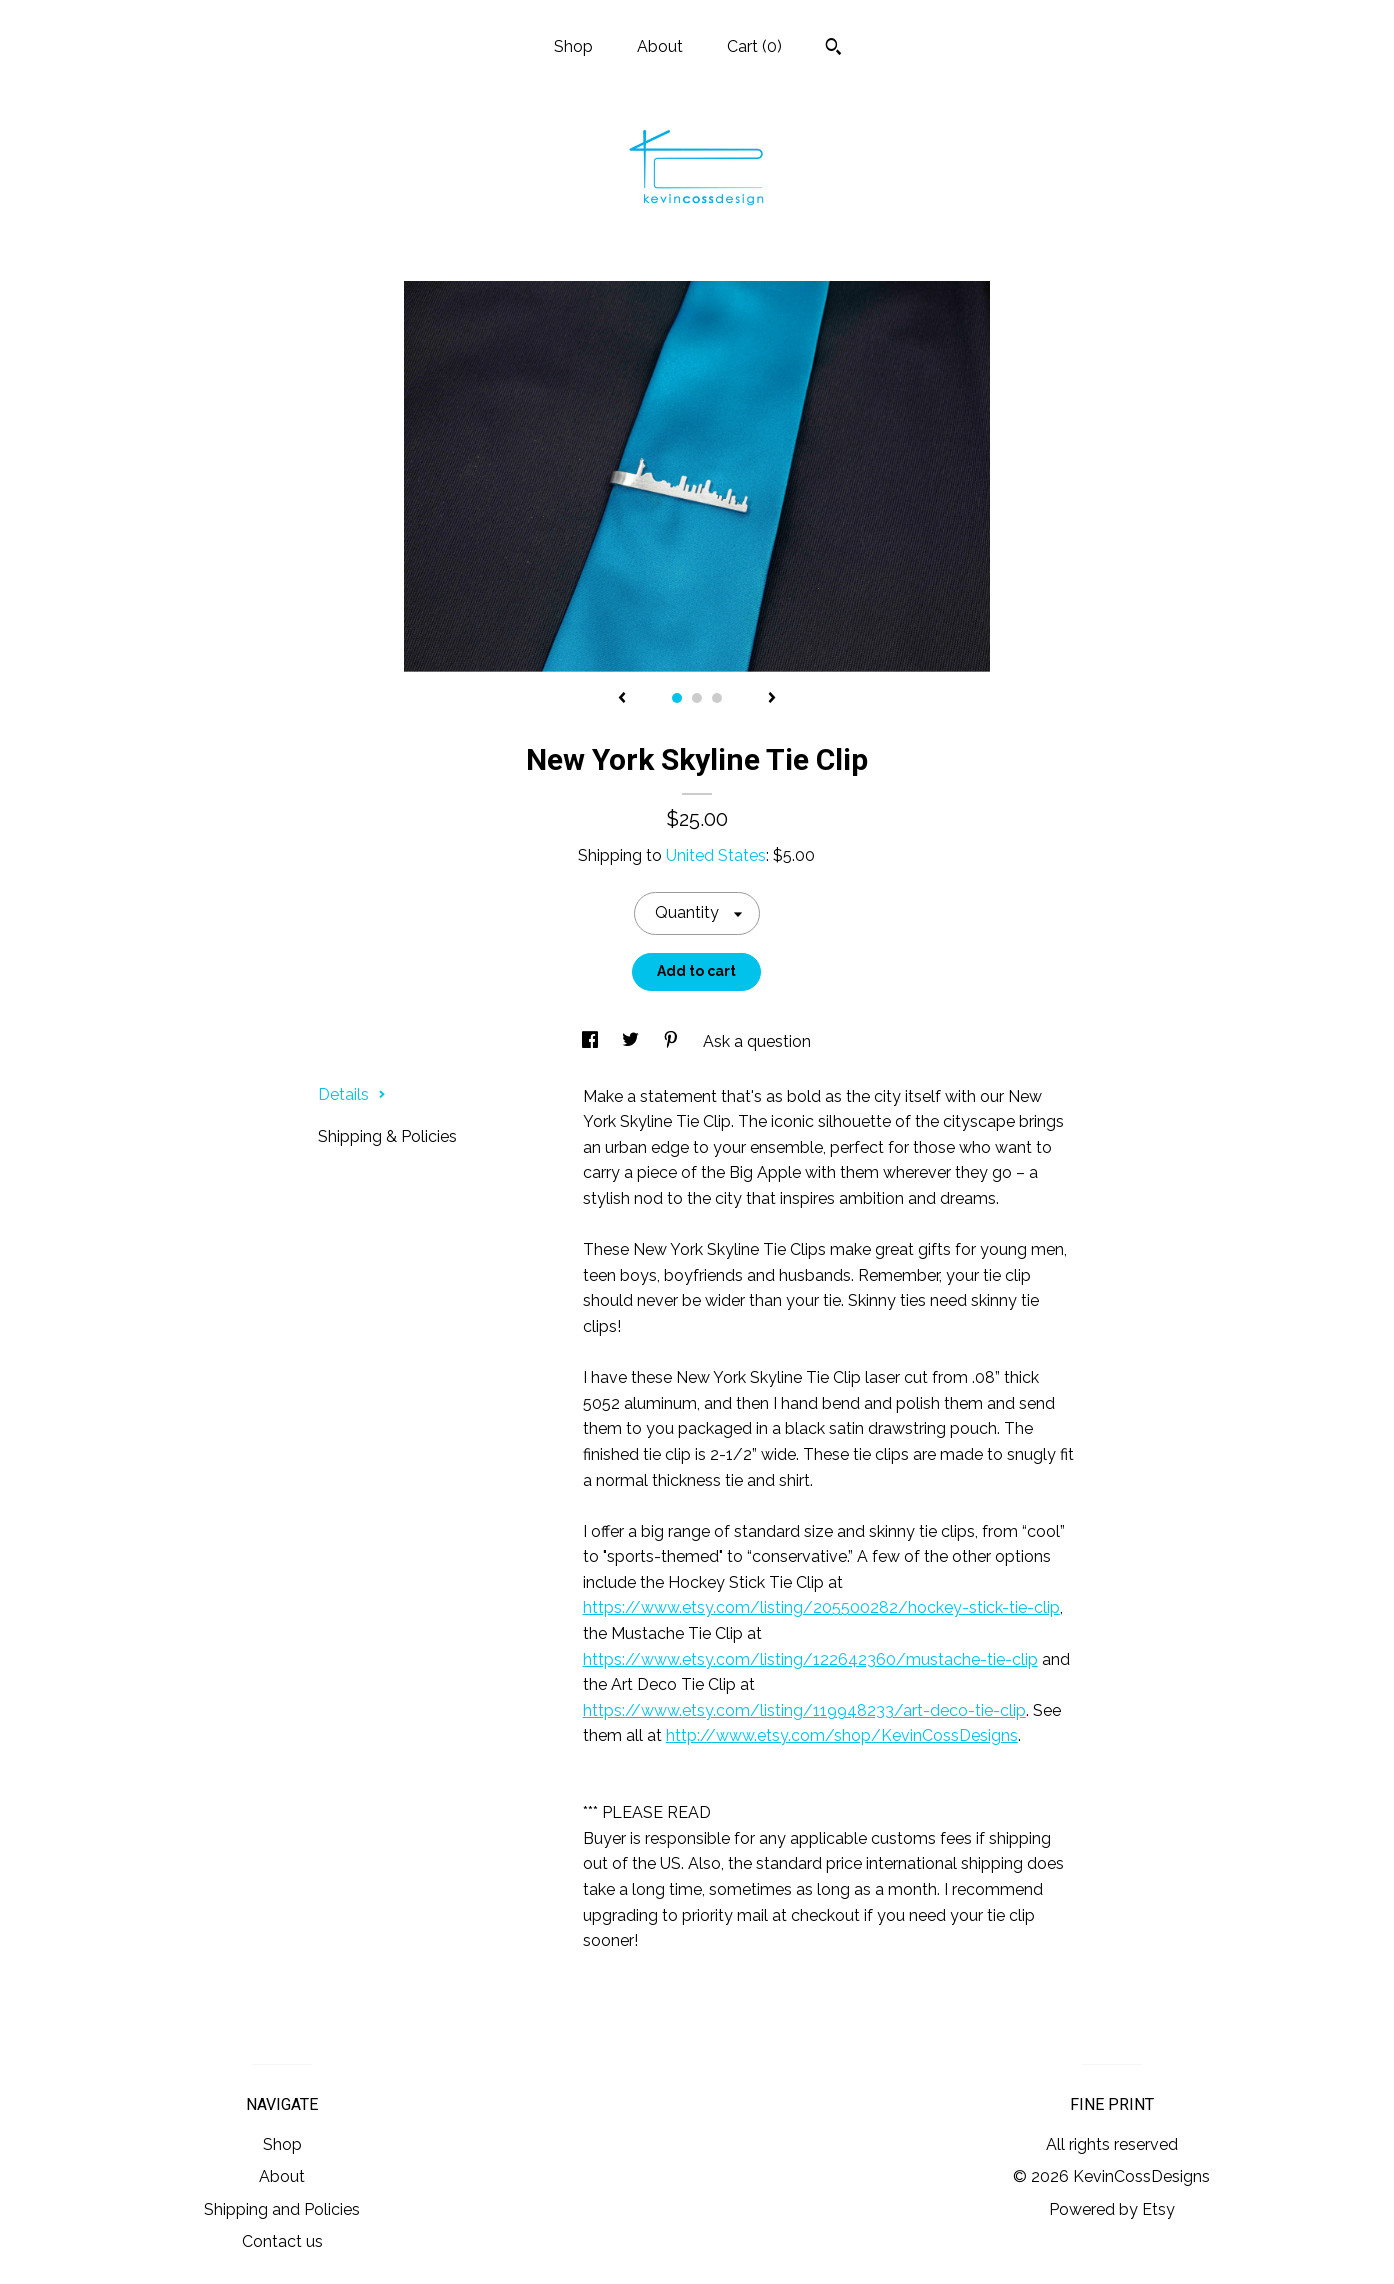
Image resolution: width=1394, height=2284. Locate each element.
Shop (573, 46)
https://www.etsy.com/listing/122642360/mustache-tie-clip (810, 1659)
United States (716, 855)
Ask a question (757, 1041)
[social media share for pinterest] (673, 1041)
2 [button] (697, 698)
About (660, 46)
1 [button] (677, 698)
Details (352, 1094)
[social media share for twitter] (632, 1041)
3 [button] (717, 698)
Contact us (282, 2241)
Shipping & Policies (387, 1136)
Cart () (754, 46)
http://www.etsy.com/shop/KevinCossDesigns (842, 1735)
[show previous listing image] (622, 699)
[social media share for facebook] (592, 1041)
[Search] (833, 49)
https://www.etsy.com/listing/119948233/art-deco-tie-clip (804, 1710)
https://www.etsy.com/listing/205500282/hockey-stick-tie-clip (821, 1607)
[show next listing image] (772, 699)
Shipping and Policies (282, 2209)
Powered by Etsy (1112, 2209)
